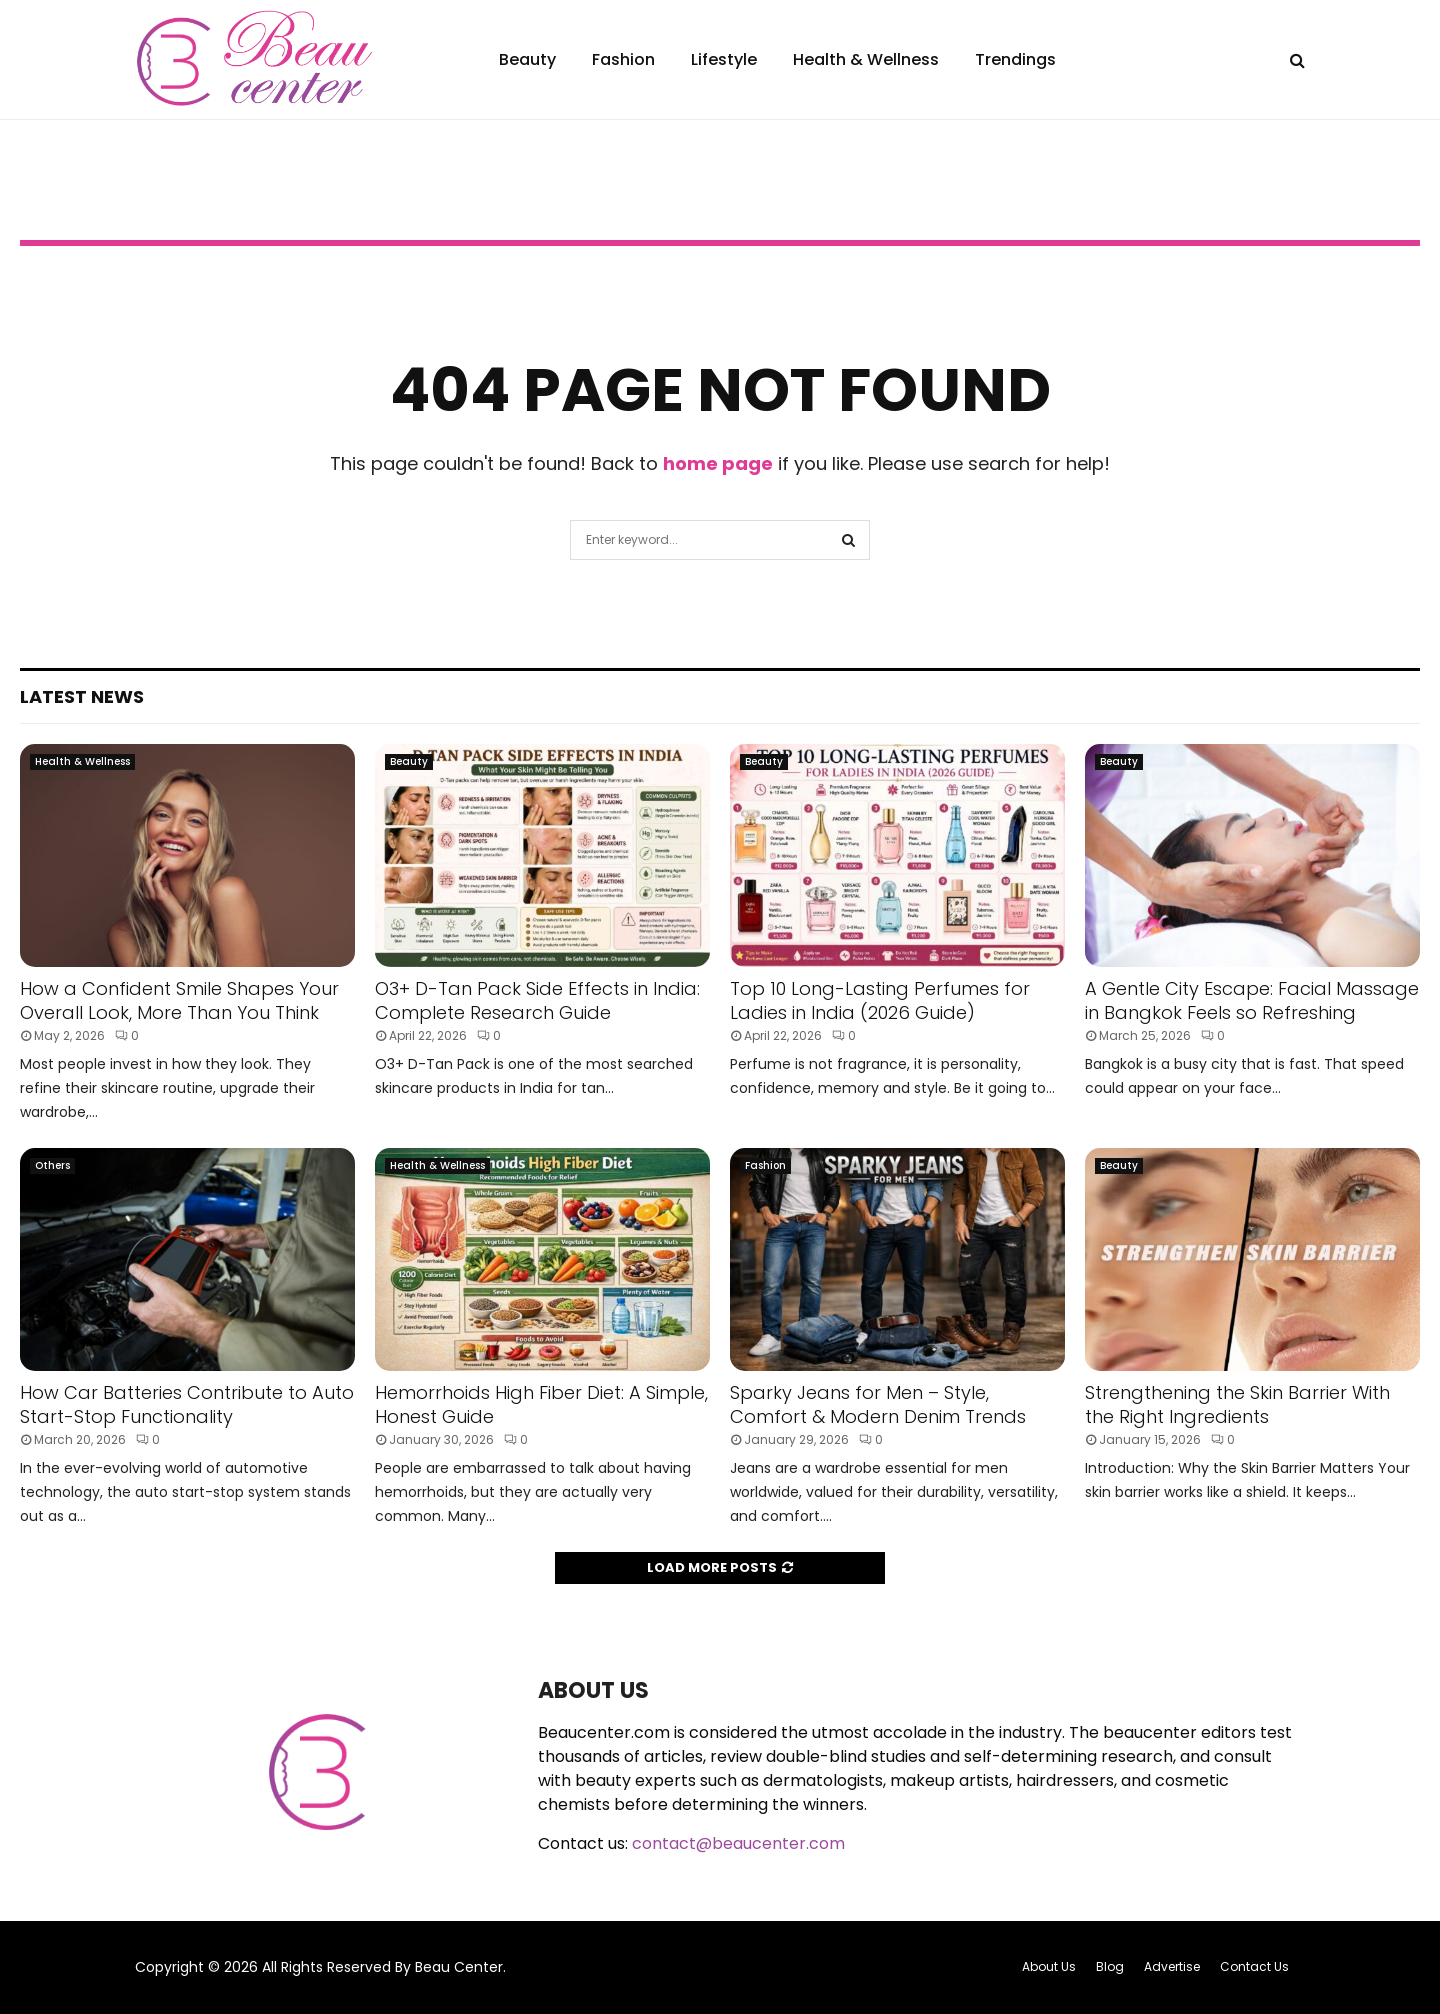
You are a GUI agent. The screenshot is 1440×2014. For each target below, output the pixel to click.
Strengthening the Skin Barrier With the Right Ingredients (1237, 1404)
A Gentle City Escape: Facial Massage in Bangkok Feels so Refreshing (1252, 1000)
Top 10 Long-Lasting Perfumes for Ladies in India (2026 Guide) (880, 1000)
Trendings (1015, 59)
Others (52, 1165)
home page (718, 463)
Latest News (82, 696)
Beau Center (459, 1967)
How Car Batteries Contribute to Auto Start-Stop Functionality (187, 1404)
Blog (1110, 1966)
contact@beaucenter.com (738, 1843)
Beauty (527, 59)
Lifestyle (724, 59)
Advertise (1172, 1966)
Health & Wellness (866, 59)
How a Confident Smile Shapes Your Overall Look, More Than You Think (179, 1000)
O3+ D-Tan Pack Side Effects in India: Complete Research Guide (537, 1000)
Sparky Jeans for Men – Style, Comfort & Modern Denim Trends (878, 1404)
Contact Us (1254, 1966)
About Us (1049, 1966)
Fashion (623, 59)
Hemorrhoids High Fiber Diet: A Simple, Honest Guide (541, 1404)
